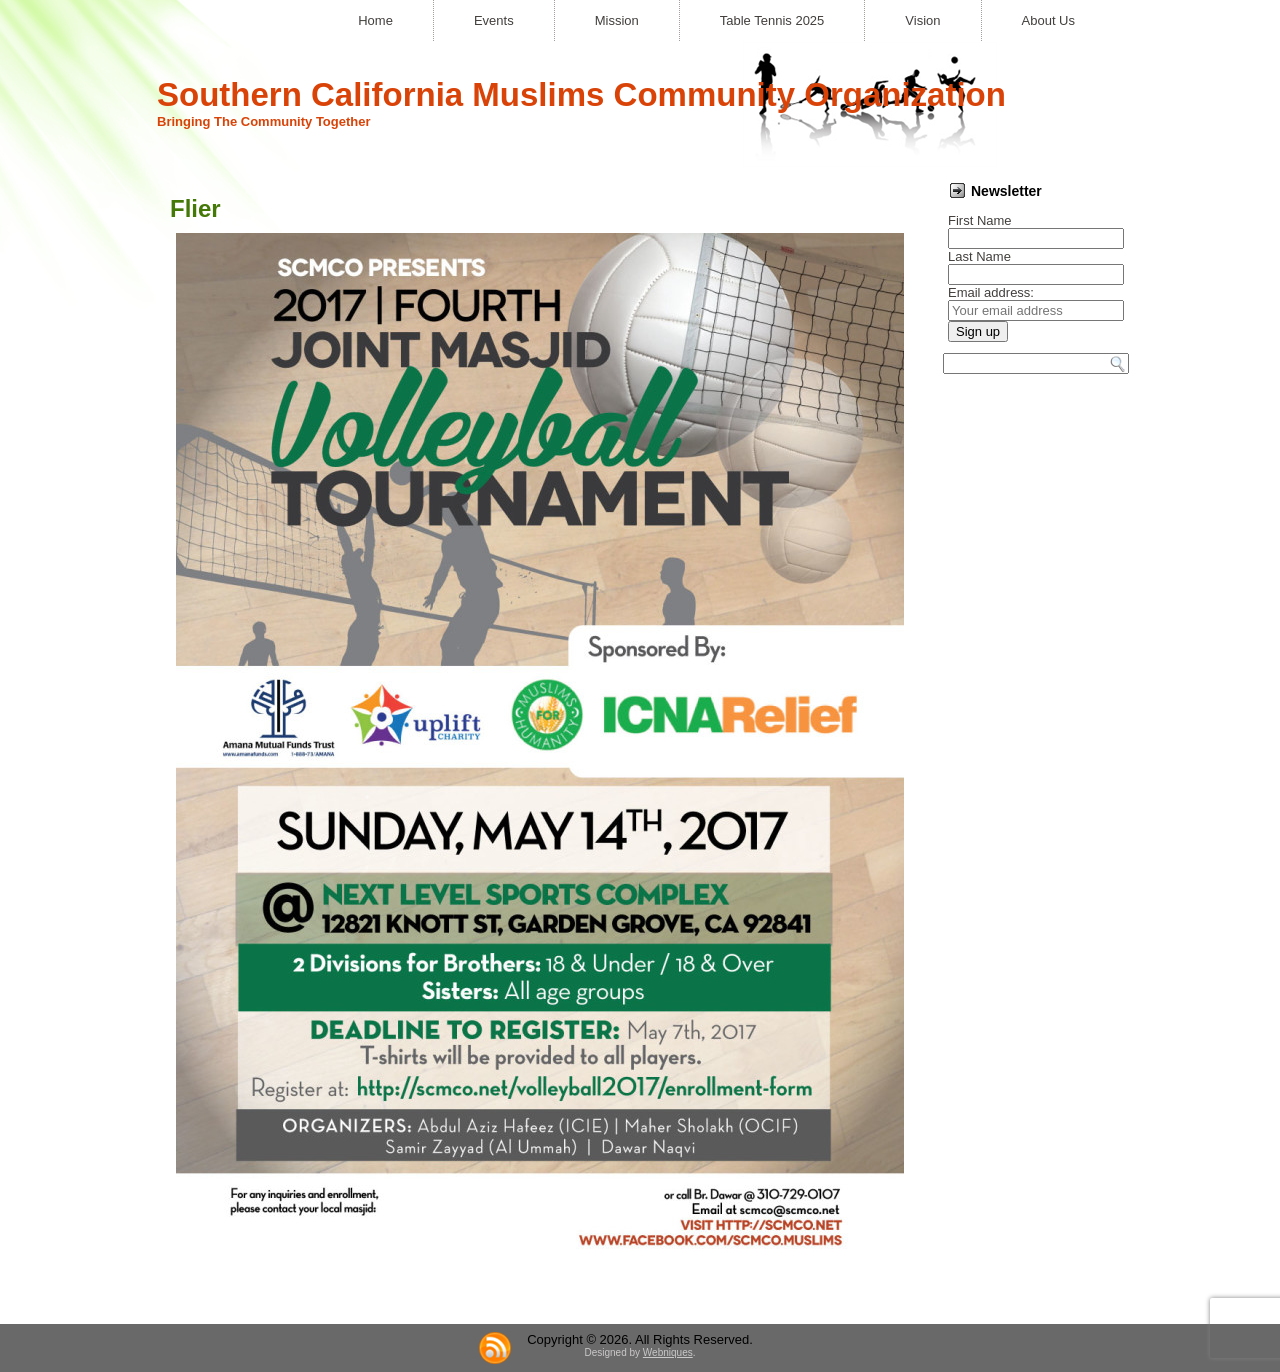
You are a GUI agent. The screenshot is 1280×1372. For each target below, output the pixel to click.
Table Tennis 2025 (772, 20)
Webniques (668, 1352)
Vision (922, 20)
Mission (617, 20)
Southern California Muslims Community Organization (581, 94)
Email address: (991, 292)
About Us (1048, 20)
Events (494, 20)
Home (375, 20)
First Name (980, 220)
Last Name (979, 256)
